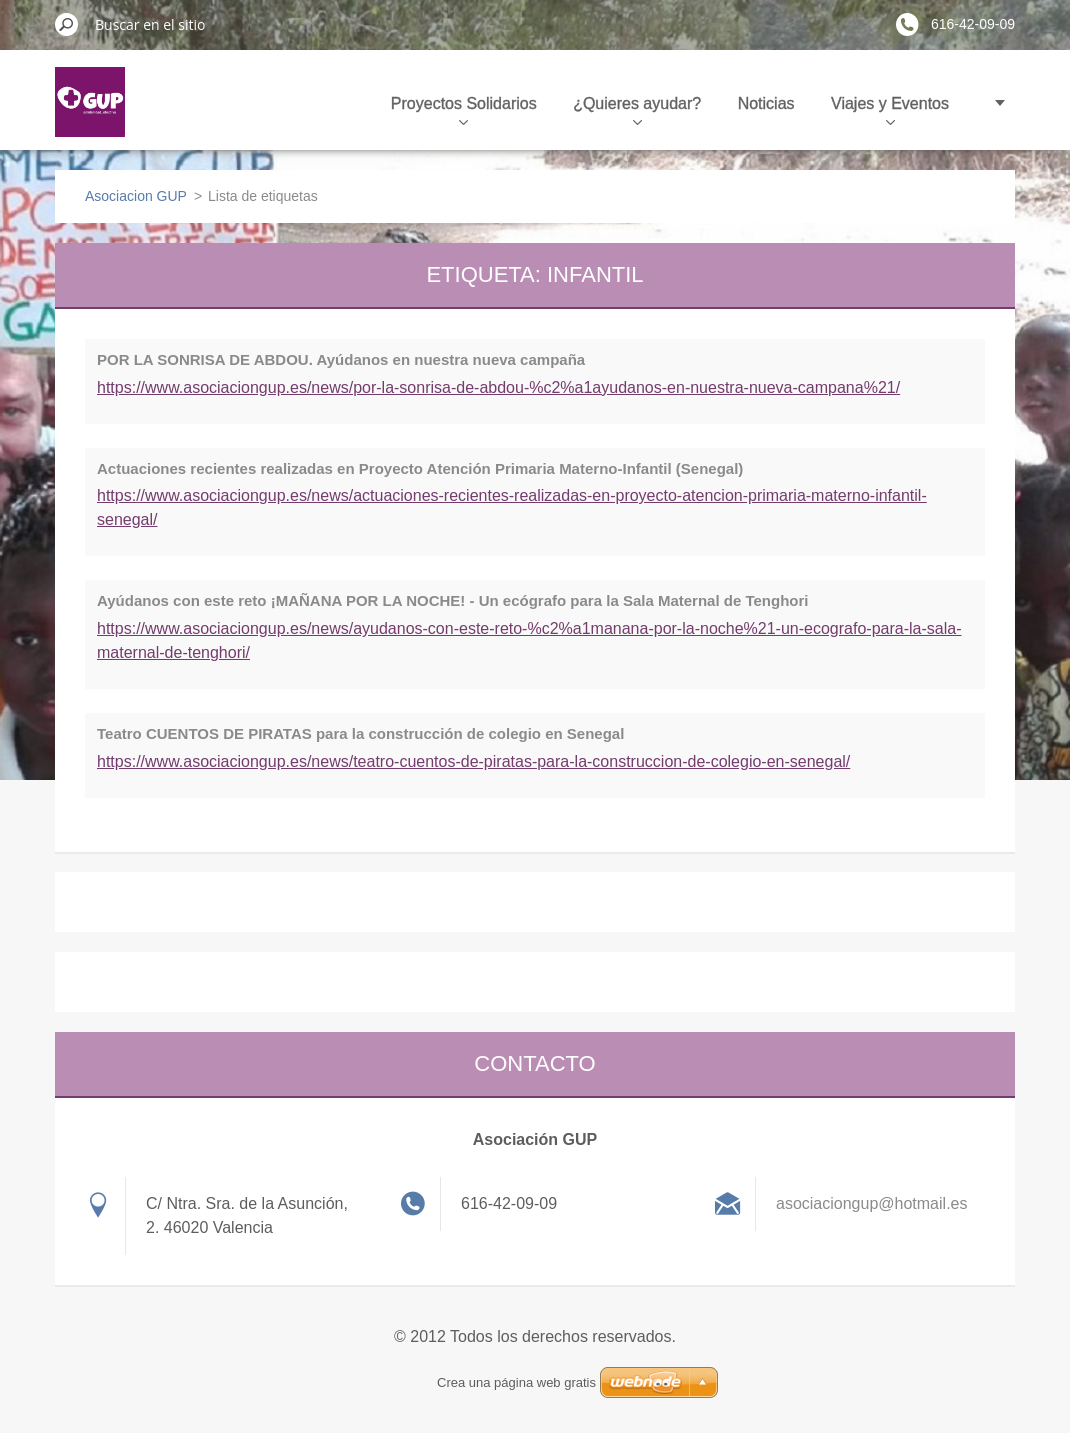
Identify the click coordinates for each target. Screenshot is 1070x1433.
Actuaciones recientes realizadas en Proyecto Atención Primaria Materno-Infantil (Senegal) (420, 468)
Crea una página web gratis (516, 1382)
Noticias (766, 103)
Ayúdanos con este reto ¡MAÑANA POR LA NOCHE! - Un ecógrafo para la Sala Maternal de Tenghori (453, 600)
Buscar (67, 24)
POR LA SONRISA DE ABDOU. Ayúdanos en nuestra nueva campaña (341, 359)
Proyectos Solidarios (464, 110)
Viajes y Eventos (890, 110)
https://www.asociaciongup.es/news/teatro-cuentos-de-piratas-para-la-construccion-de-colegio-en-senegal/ (473, 761)
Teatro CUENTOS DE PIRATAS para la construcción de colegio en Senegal (360, 733)
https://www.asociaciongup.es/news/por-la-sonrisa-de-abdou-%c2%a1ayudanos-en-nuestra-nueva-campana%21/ (498, 387)
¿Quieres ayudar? (637, 110)
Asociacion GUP (136, 196)
